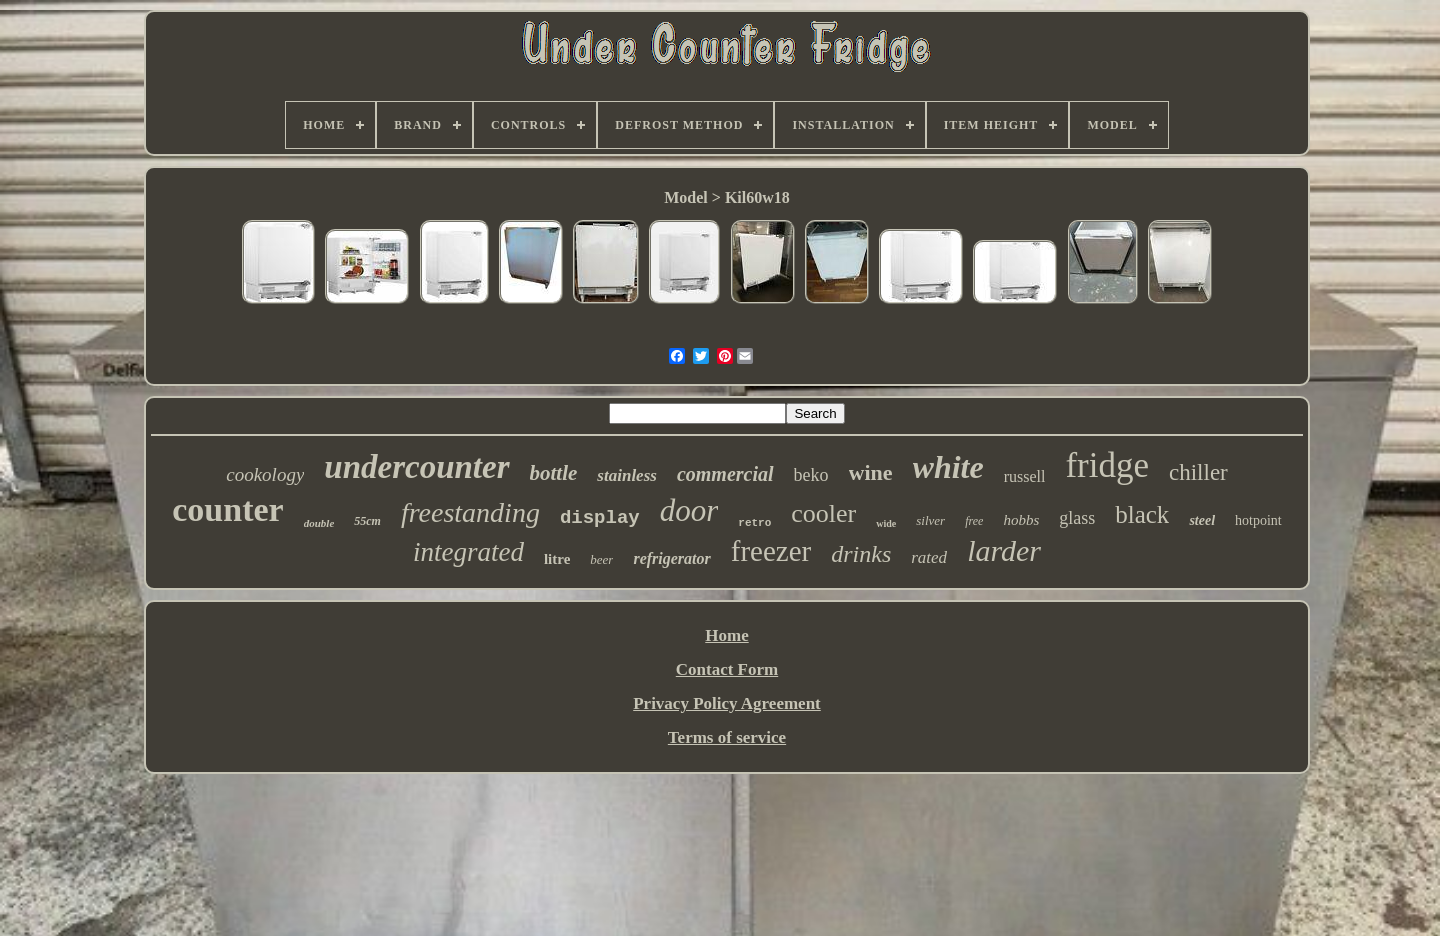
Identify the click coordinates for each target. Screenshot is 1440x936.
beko (811, 475)
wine (871, 472)
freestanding (470, 512)
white (948, 467)
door (689, 510)
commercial (725, 474)
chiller (1198, 472)
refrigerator (671, 558)
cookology (265, 474)
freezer (771, 551)
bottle (554, 473)
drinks (861, 554)
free (974, 521)
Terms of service (727, 737)
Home (726, 635)
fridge (1107, 465)
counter (227, 509)
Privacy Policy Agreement (727, 703)
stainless (627, 475)
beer (601, 559)
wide (886, 523)
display (600, 518)
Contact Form (727, 669)
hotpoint (1258, 520)
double (319, 523)
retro (754, 523)
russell (1025, 476)
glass (1077, 518)
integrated (468, 552)
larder (1004, 550)
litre (557, 559)
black (1142, 514)
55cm (367, 521)
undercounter (416, 467)
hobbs (1021, 520)
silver (930, 520)
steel (1202, 520)
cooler (823, 513)
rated (929, 557)
